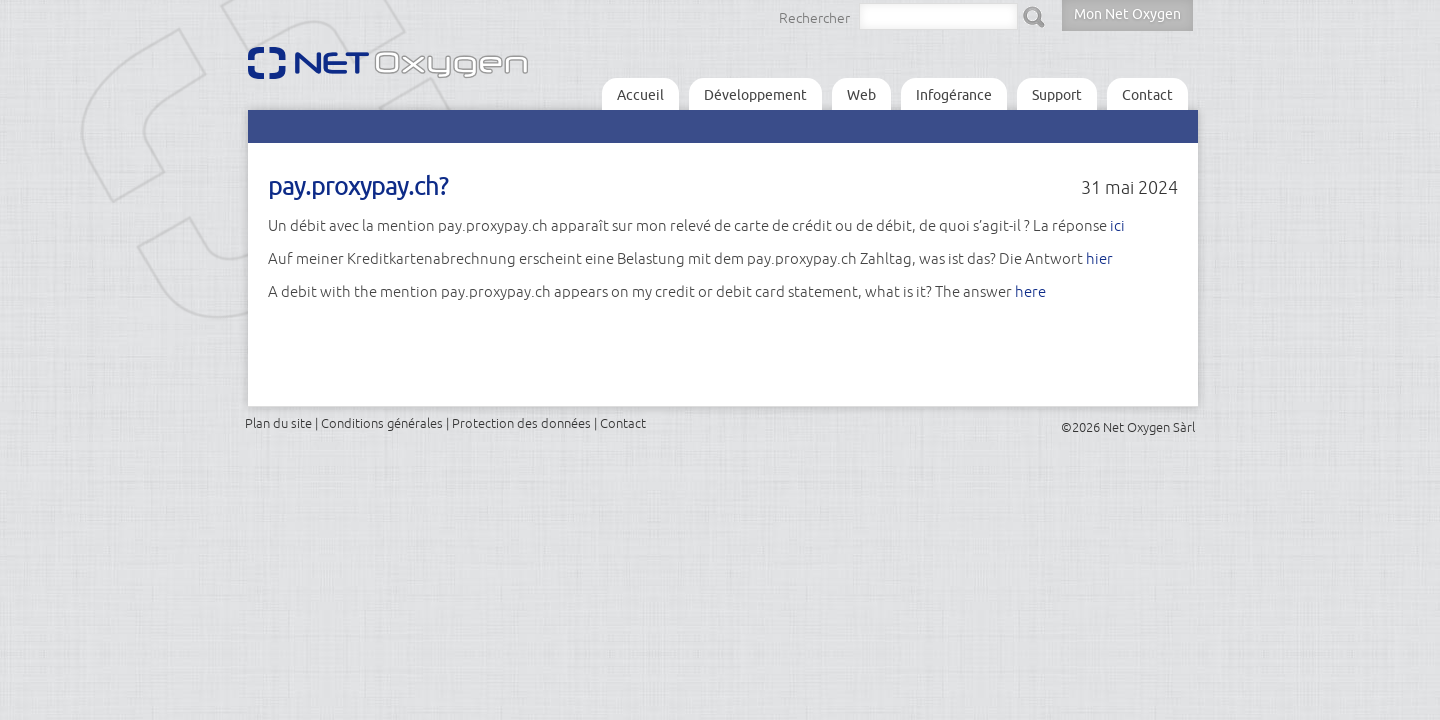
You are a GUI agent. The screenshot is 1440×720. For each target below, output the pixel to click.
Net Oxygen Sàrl (1149, 427)
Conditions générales (382, 423)
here (1030, 291)
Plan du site (278, 423)
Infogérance (954, 95)
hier (1099, 258)
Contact (1147, 95)
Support (1057, 95)
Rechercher (814, 18)
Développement (755, 95)
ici (1117, 225)
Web (861, 95)
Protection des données (521, 423)
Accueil (640, 95)
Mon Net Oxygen (1127, 14)
